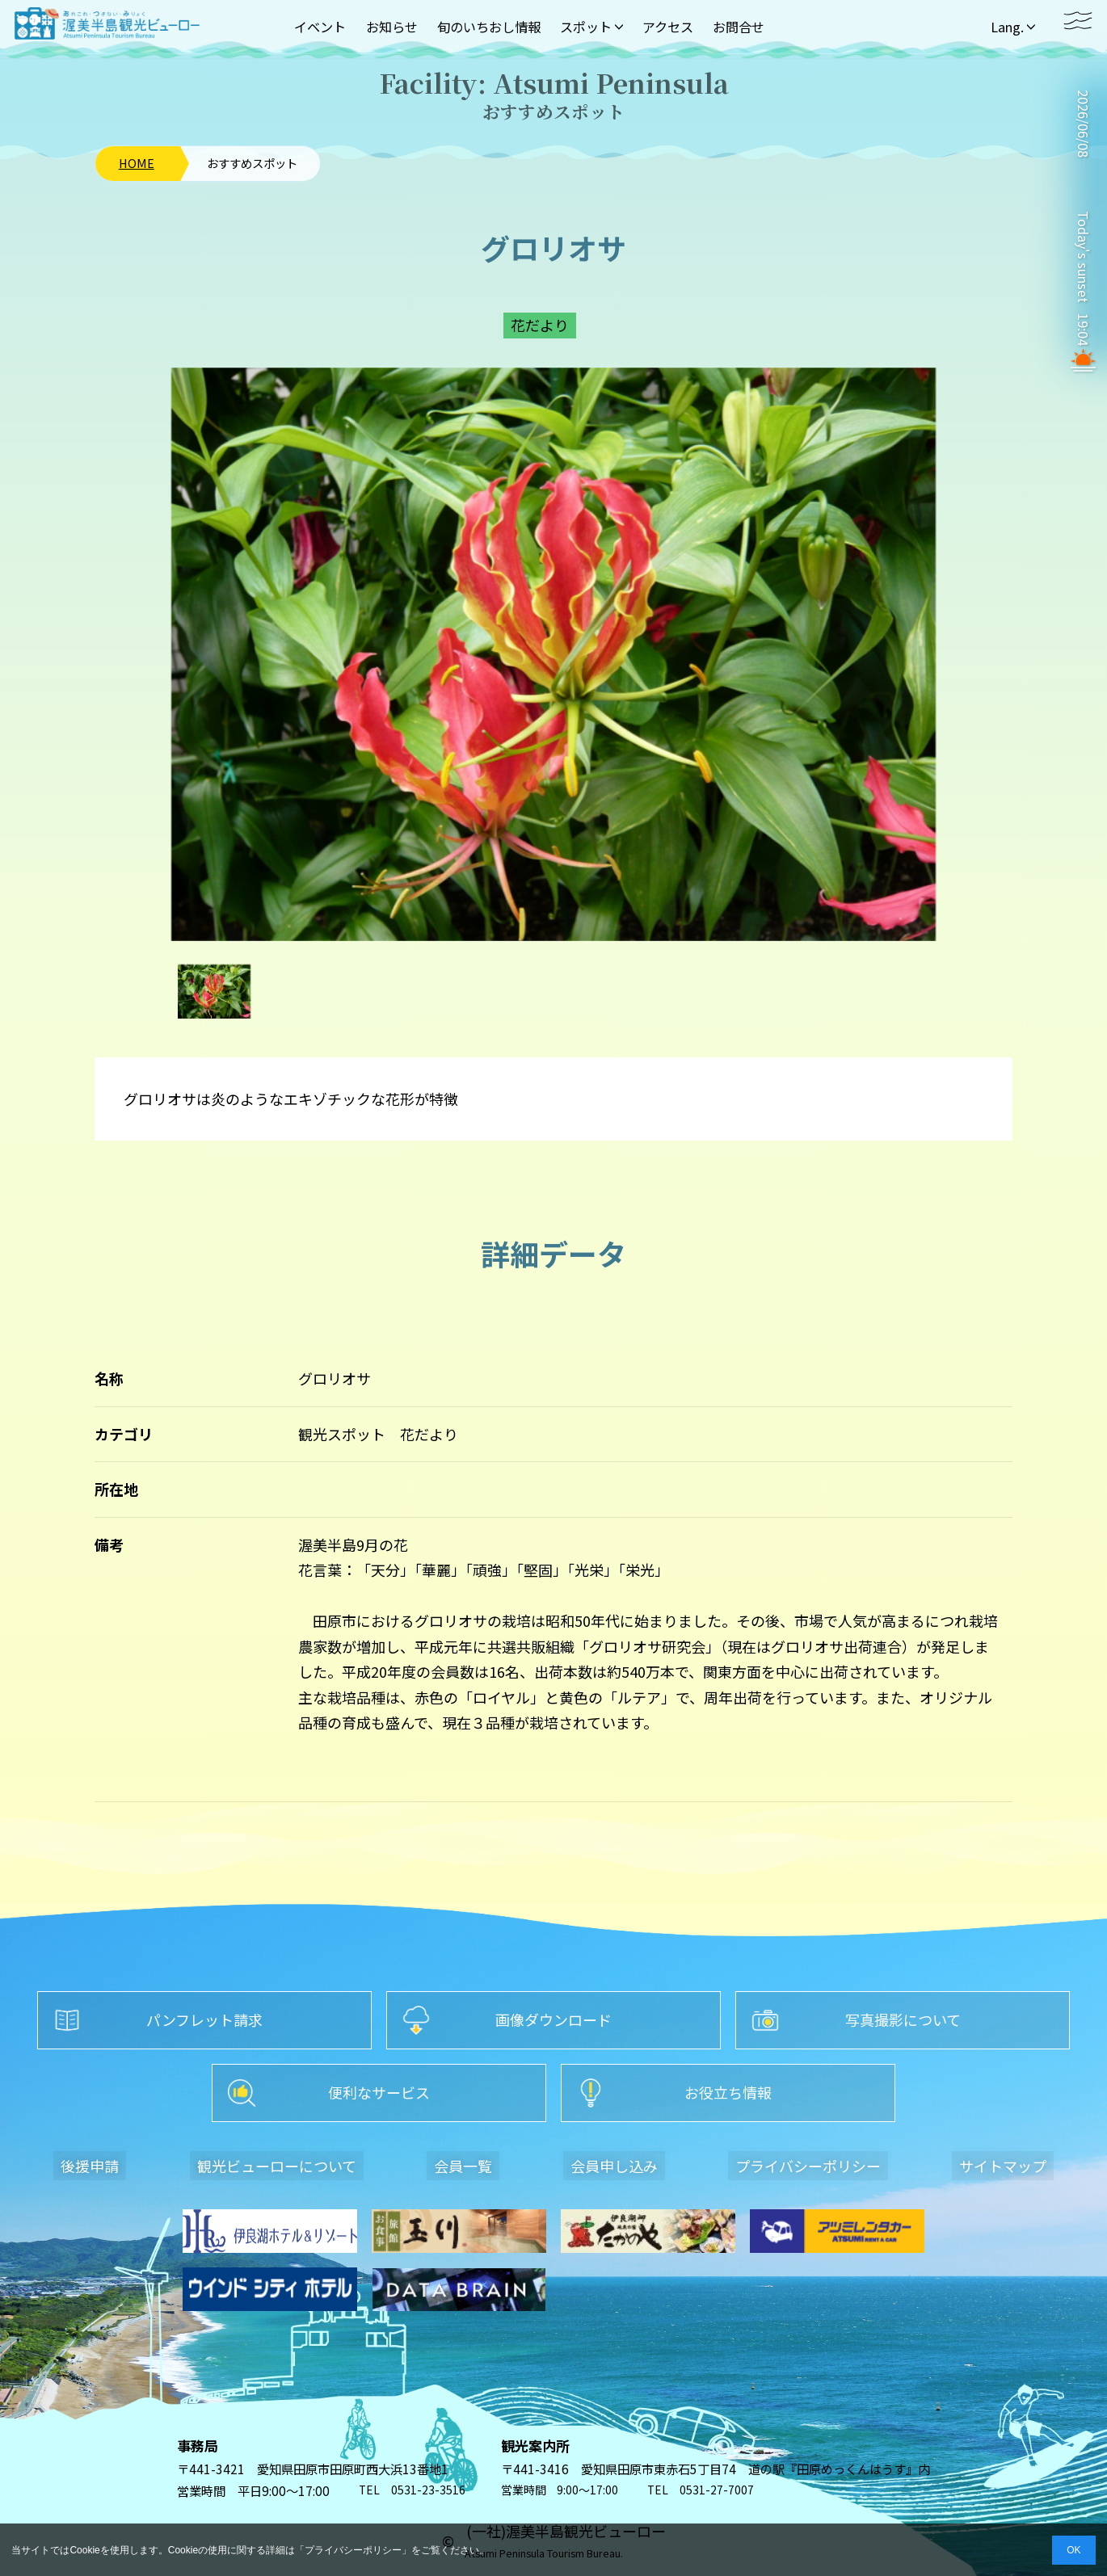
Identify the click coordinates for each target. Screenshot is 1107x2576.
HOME (136, 163)
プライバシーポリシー (353, 2550)
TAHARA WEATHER (1083, 185)
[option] (553, 654)
